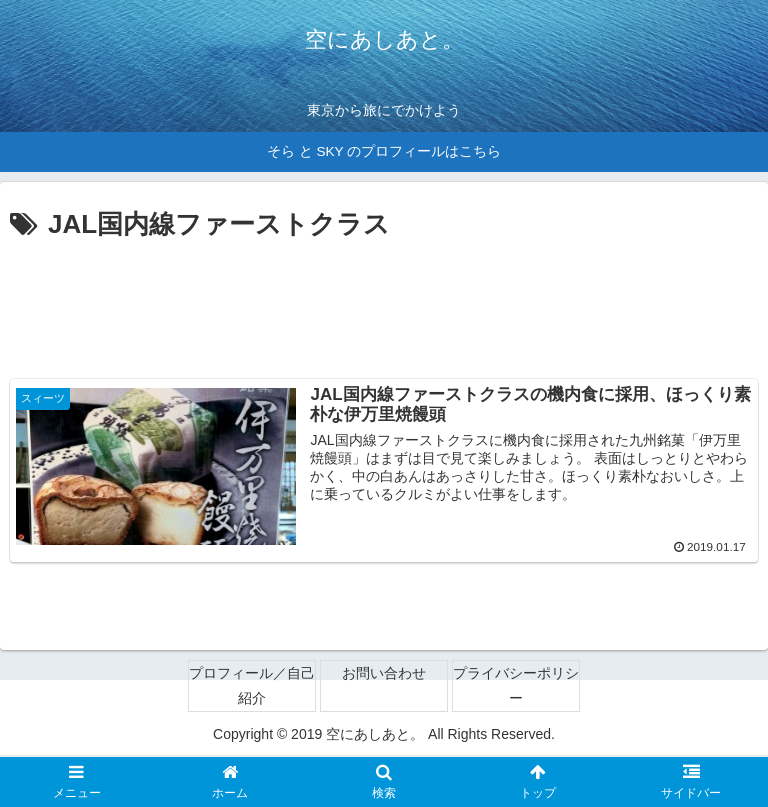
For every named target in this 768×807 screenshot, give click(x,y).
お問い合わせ (384, 674)
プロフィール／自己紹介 (252, 686)
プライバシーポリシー (516, 686)
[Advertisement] (384, 303)
